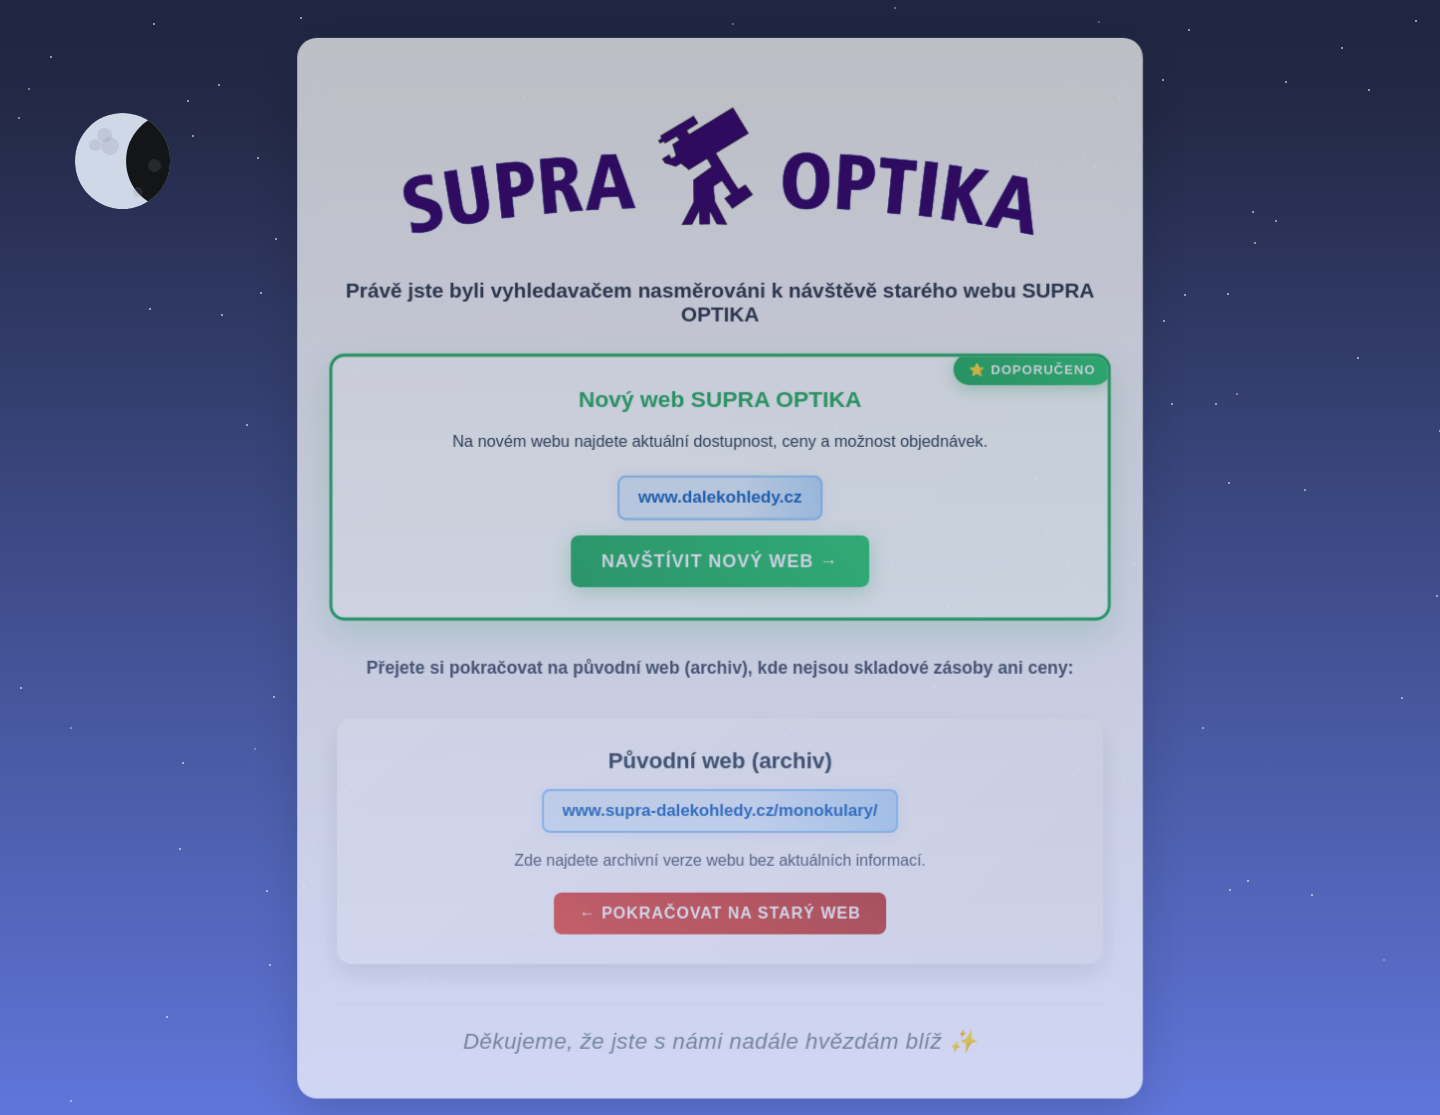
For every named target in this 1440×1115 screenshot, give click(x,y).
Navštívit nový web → (720, 574)
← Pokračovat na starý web (720, 924)
